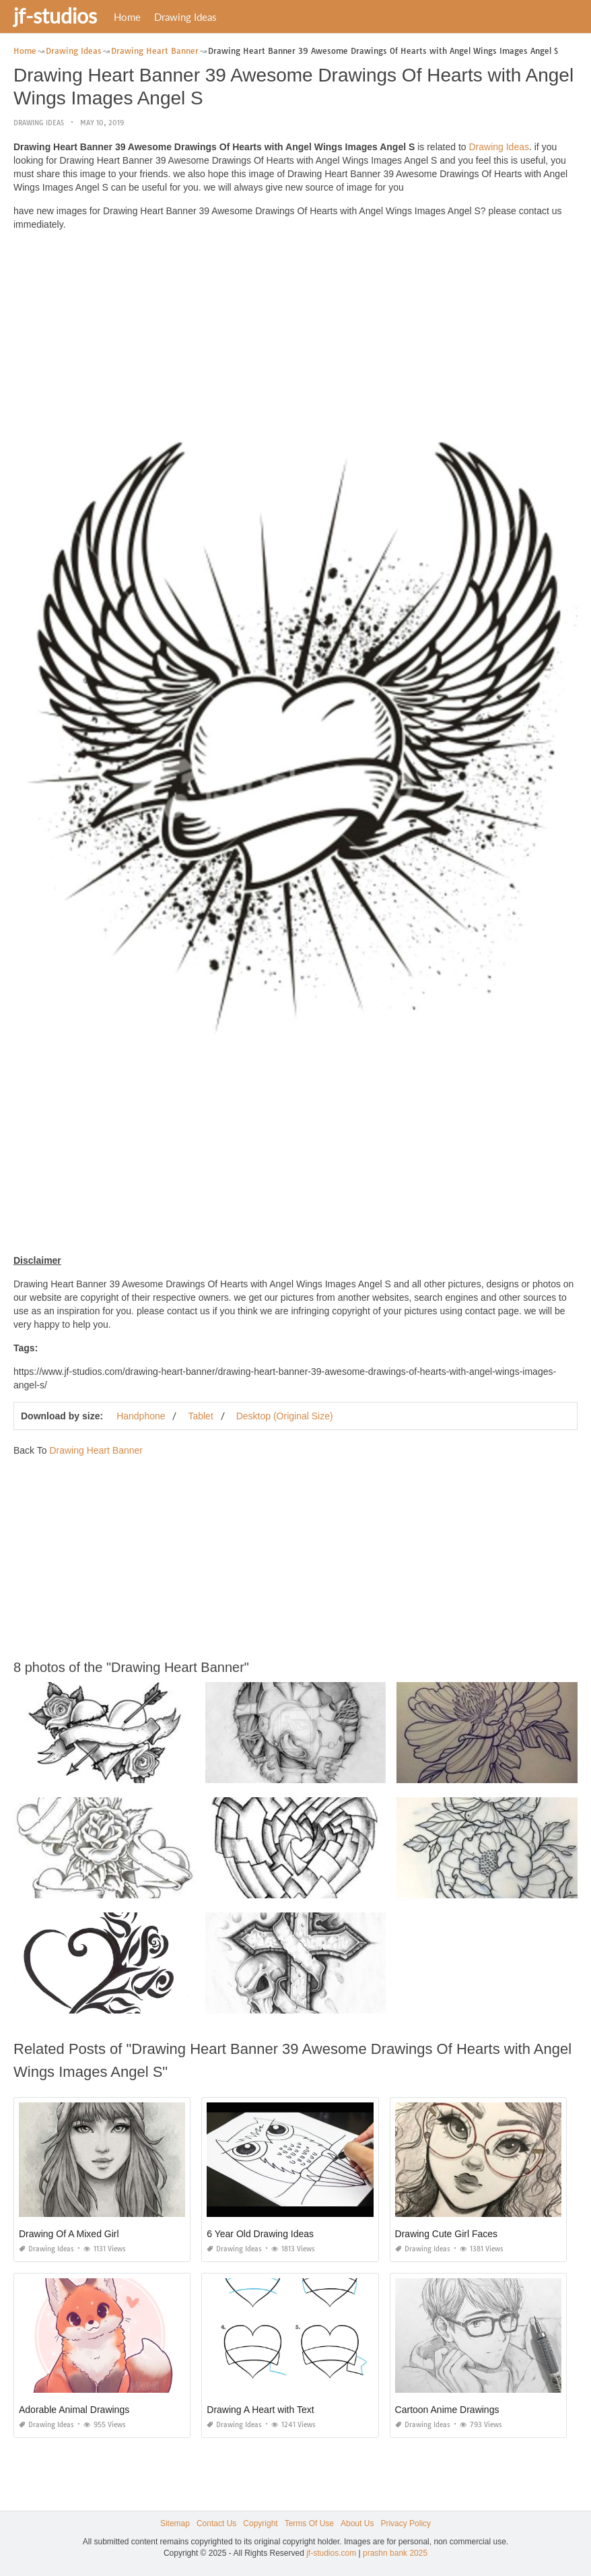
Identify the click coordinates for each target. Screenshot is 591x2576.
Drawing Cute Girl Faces (446, 2233)
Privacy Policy (405, 2522)
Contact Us (216, 2522)
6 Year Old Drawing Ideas (260, 2233)
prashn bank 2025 (395, 2553)
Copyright (260, 2522)
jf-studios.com (331, 2553)
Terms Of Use (309, 2522)
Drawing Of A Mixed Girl (69, 2233)
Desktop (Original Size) (284, 1415)
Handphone (140, 1415)
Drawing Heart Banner (96, 1449)
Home (127, 17)
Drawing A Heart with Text (260, 2409)
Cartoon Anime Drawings (447, 2409)
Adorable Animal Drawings (74, 2409)
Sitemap (175, 2522)
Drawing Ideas (185, 17)
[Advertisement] (295, 335)
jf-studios (55, 15)
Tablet (200, 1415)
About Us (357, 2522)
